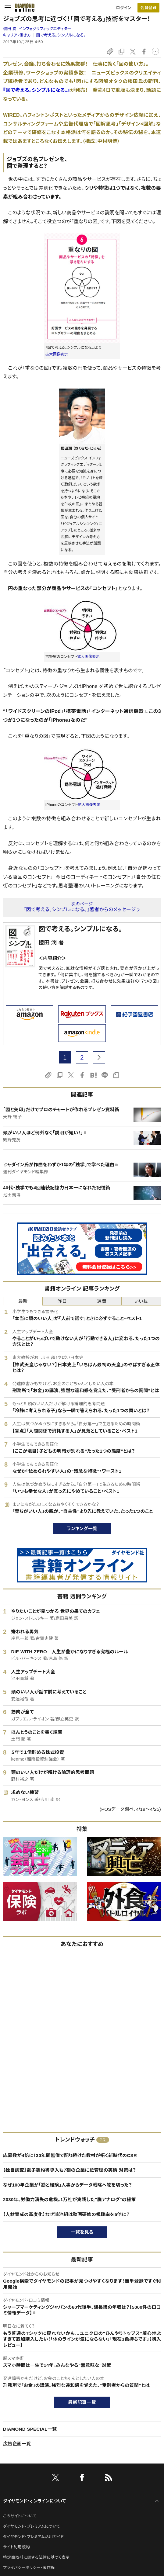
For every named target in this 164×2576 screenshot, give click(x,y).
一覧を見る (82, 2232)
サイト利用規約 (16, 2547)
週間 (101, 1301)
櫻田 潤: (37, 28)
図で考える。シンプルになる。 (61, 35)
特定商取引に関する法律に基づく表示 (36, 2557)
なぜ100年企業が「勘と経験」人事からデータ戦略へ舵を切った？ (67, 2184)
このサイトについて (19, 2516)
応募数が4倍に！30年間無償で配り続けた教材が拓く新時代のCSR (70, 2155)
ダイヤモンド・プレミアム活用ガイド (33, 2536)
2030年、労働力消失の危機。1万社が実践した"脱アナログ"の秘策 (69, 2199)
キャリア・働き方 (17, 35)
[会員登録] (148, 7)
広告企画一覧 (17, 2443)
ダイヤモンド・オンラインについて (34, 2500)
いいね (141, 1301)
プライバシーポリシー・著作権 (29, 2567)
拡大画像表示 (56, 354)
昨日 (62, 1301)
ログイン (123, 8)
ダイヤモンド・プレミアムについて (31, 2526)
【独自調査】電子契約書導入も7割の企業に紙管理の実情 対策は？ (69, 2170)
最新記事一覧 (82, 2402)
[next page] (99, 1057)
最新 (23, 1301)
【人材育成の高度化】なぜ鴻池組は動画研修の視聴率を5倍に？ (66, 2214)
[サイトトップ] (22, 7)
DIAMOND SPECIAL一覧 (30, 2429)
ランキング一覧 (82, 1528)
